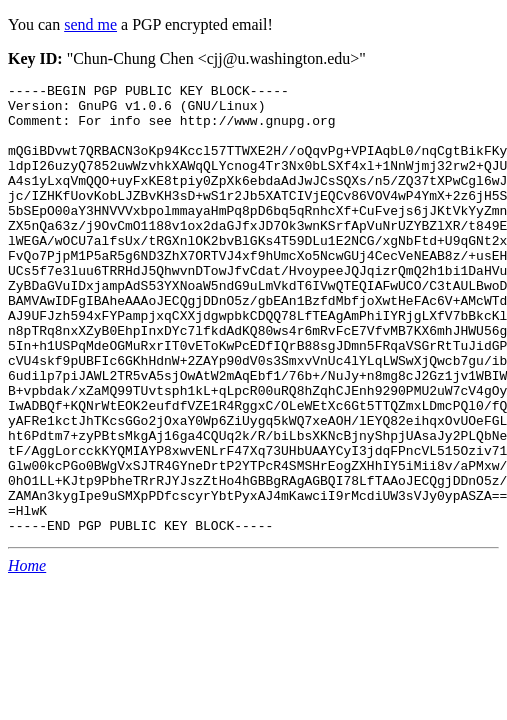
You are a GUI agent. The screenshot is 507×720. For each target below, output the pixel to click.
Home (27, 655)
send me (90, 24)
